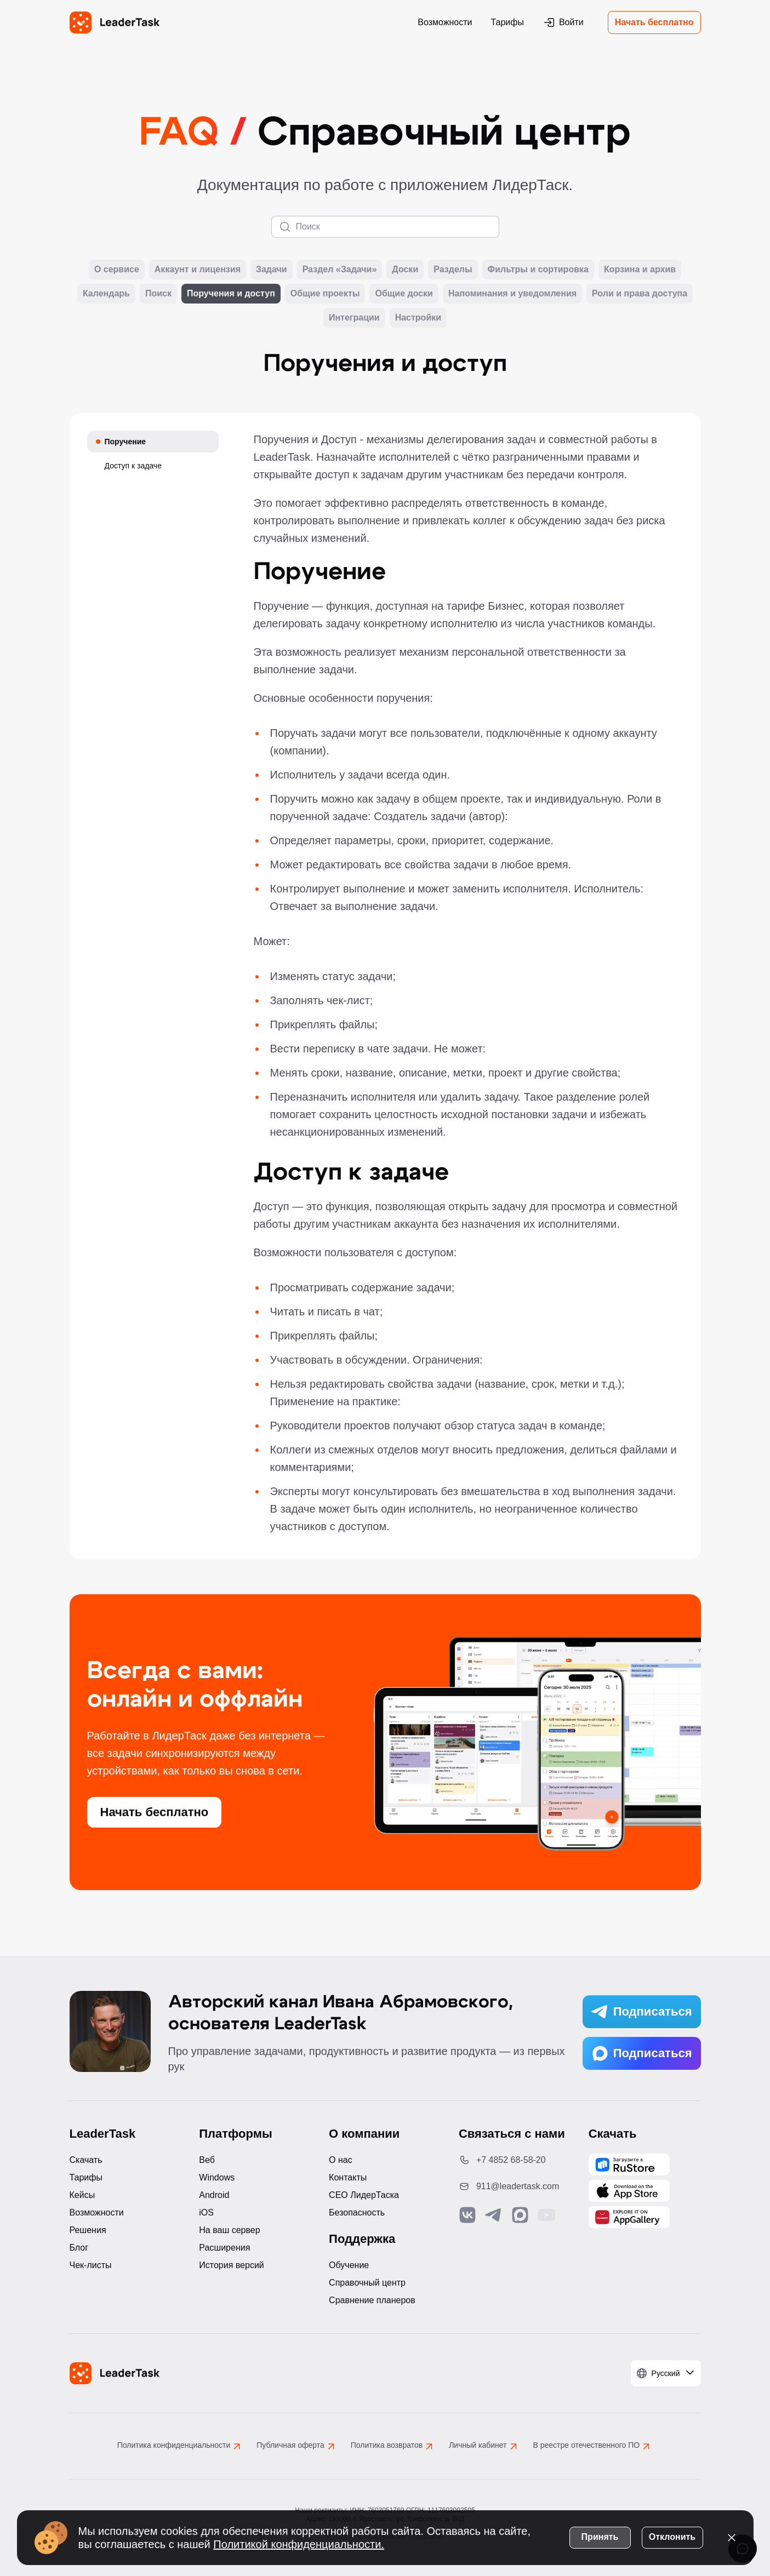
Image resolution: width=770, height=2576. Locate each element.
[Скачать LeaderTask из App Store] (629, 2191)
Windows (217, 2177)
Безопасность (357, 2212)
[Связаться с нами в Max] (520, 2215)
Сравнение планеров (372, 2300)
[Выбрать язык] (666, 2373)
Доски (405, 269)
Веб (207, 2160)
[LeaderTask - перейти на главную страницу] (114, 22)
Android (214, 2195)
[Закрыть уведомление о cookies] (732, 2538)
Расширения (224, 2247)
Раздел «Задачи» (340, 269)
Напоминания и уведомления (512, 294)
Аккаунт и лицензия (197, 269)
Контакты (348, 2177)
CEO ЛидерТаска (364, 2195)
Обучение (349, 2265)
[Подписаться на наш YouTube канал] (546, 2215)
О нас (340, 2160)
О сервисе (117, 269)
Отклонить (672, 2536)
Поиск (158, 294)
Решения (88, 2230)
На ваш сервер (229, 2230)
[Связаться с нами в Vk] (467, 2215)
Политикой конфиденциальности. (298, 2544)
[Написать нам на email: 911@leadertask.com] (515, 2186)
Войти (563, 22)
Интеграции (354, 318)
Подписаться (641, 2011)
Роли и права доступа (639, 294)
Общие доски (403, 294)
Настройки (418, 318)
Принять (600, 2536)
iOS (206, 2212)
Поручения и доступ (231, 294)
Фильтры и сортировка (538, 269)
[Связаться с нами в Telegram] (494, 2215)
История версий (231, 2265)
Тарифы (506, 22)
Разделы (452, 269)
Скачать (86, 2160)
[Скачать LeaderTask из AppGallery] (629, 2165)
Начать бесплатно (654, 22)
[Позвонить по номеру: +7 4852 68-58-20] (515, 2160)
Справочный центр (367, 2282)
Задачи (271, 269)
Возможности (445, 22)
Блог (79, 2247)
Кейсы (82, 2195)
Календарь (106, 294)
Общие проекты (325, 294)
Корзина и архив (639, 269)
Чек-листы (91, 2265)
